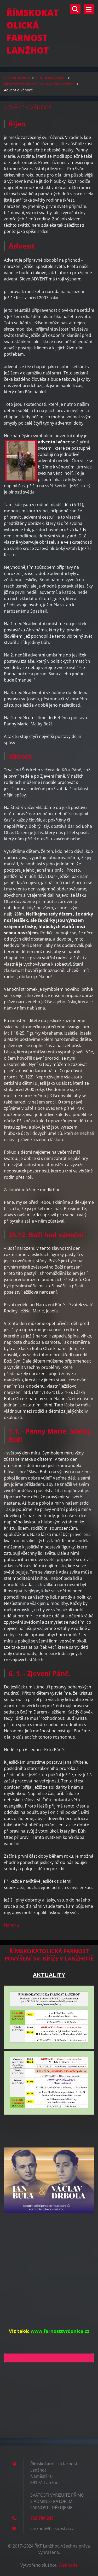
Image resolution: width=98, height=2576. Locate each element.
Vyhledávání (75, 9)
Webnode (68, 2565)
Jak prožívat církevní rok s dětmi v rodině (39, 83)
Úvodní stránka (17, 77)
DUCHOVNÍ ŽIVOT (51, 77)
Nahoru (11, 1925)
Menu (89, 9)
